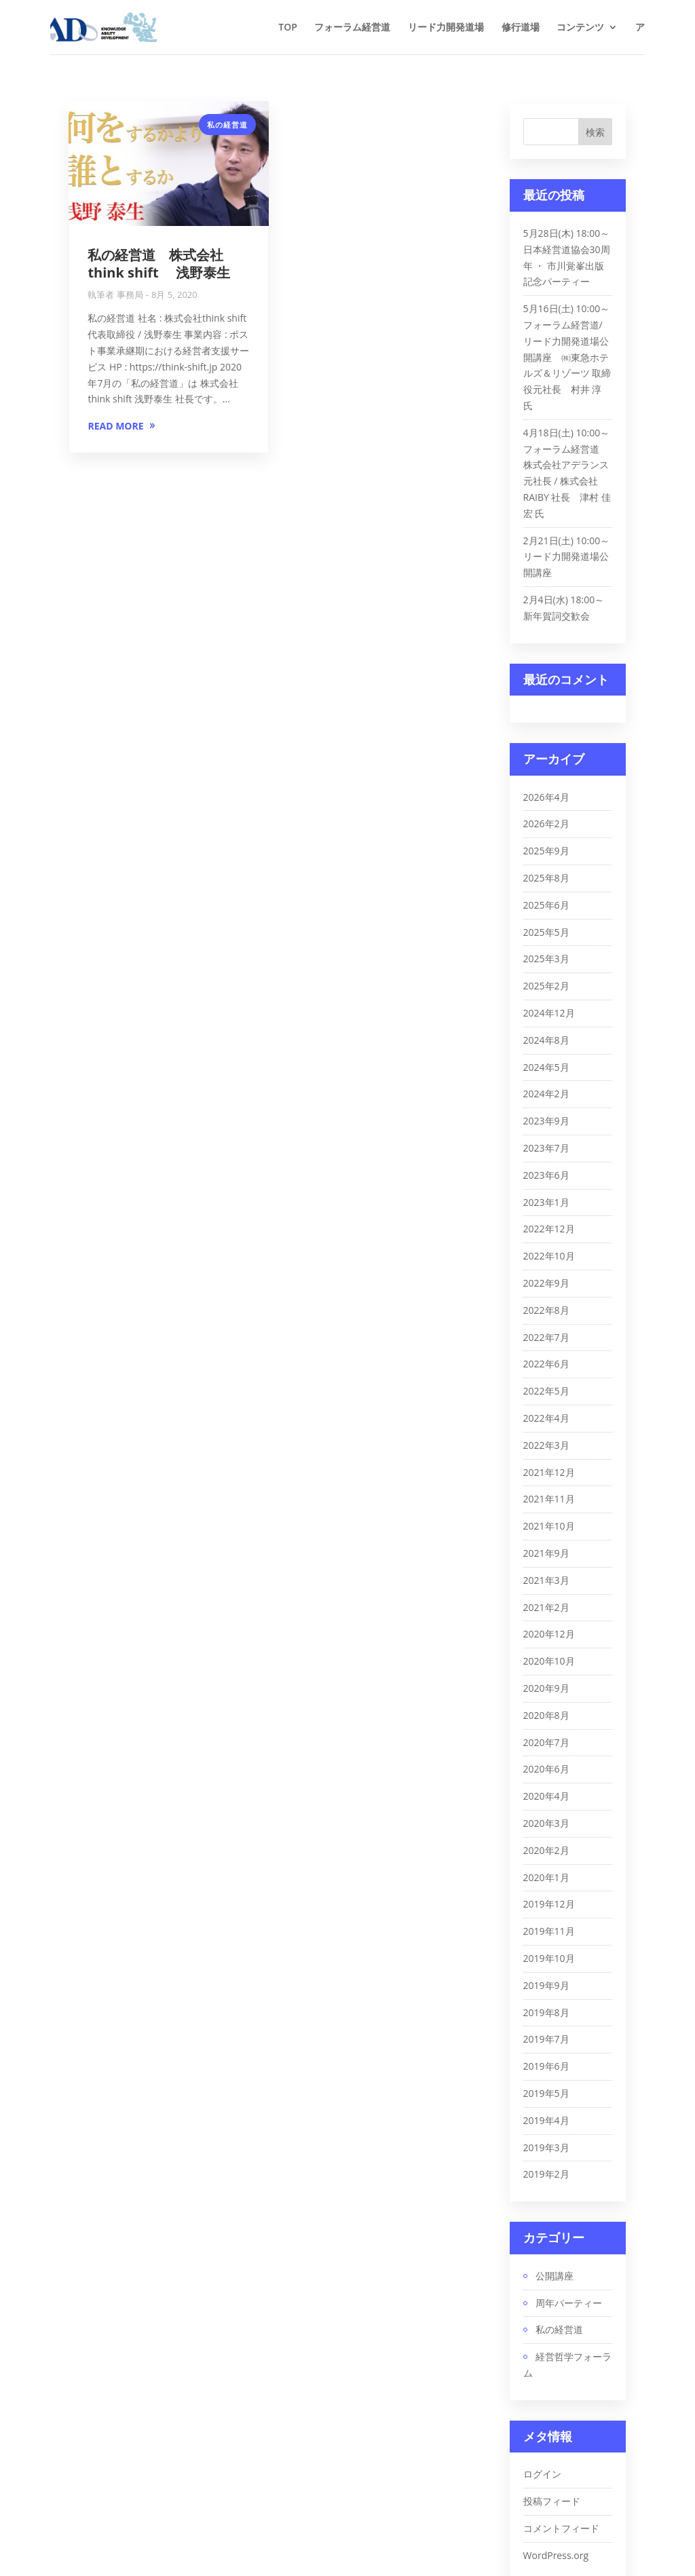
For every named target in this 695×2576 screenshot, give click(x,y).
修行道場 (521, 25)
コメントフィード (561, 2528)
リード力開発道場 (446, 25)
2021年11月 (549, 1498)
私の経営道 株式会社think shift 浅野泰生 (158, 264)
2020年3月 (546, 1823)
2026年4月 (546, 797)
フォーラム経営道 (352, 25)
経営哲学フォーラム (567, 2364)
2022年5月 (546, 1390)
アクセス (654, 25)
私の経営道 (227, 124)
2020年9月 (546, 1688)
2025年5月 (546, 932)
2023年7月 (546, 1147)
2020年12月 (549, 1633)
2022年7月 (546, 1337)
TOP (287, 25)
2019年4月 (546, 2120)
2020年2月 (546, 1850)
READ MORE (115, 425)
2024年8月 (546, 1040)
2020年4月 (546, 1795)
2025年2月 (546, 985)
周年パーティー (569, 2302)
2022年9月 (546, 1282)
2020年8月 (546, 1715)
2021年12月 (549, 1472)
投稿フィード (551, 2501)
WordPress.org (555, 2555)
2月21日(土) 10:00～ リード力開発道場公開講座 (566, 557)
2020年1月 (546, 1877)
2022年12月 (549, 1228)
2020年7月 (546, 1742)
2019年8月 (546, 2012)
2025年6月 (546, 904)
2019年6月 (546, 2066)
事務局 (130, 294)
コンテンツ (580, 25)
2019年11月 (549, 1931)
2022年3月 (546, 1445)
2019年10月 (549, 1958)
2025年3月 (546, 958)
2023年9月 (546, 1120)
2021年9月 (546, 1553)
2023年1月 (546, 1202)
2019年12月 (549, 1903)
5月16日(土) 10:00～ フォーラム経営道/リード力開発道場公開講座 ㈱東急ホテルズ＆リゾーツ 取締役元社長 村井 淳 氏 (567, 357)
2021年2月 (546, 1607)
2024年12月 (549, 1012)
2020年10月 (549, 1660)
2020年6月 (546, 1768)
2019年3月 (546, 2147)
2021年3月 (546, 1580)
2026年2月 (546, 823)
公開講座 (555, 2275)
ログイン (542, 2473)
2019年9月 (546, 1985)
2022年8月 (546, 1310)
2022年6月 (546, 1363)
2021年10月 (549, 1525)
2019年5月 (546, 2093)
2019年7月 (546, 2038)
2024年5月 (546, 1067)
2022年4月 (546, 1418)
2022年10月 (549, 1255)
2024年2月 (546, 1093)
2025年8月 (546, 877)
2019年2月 (546, 2173)
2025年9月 (546, 850)
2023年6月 (546, 1175)
